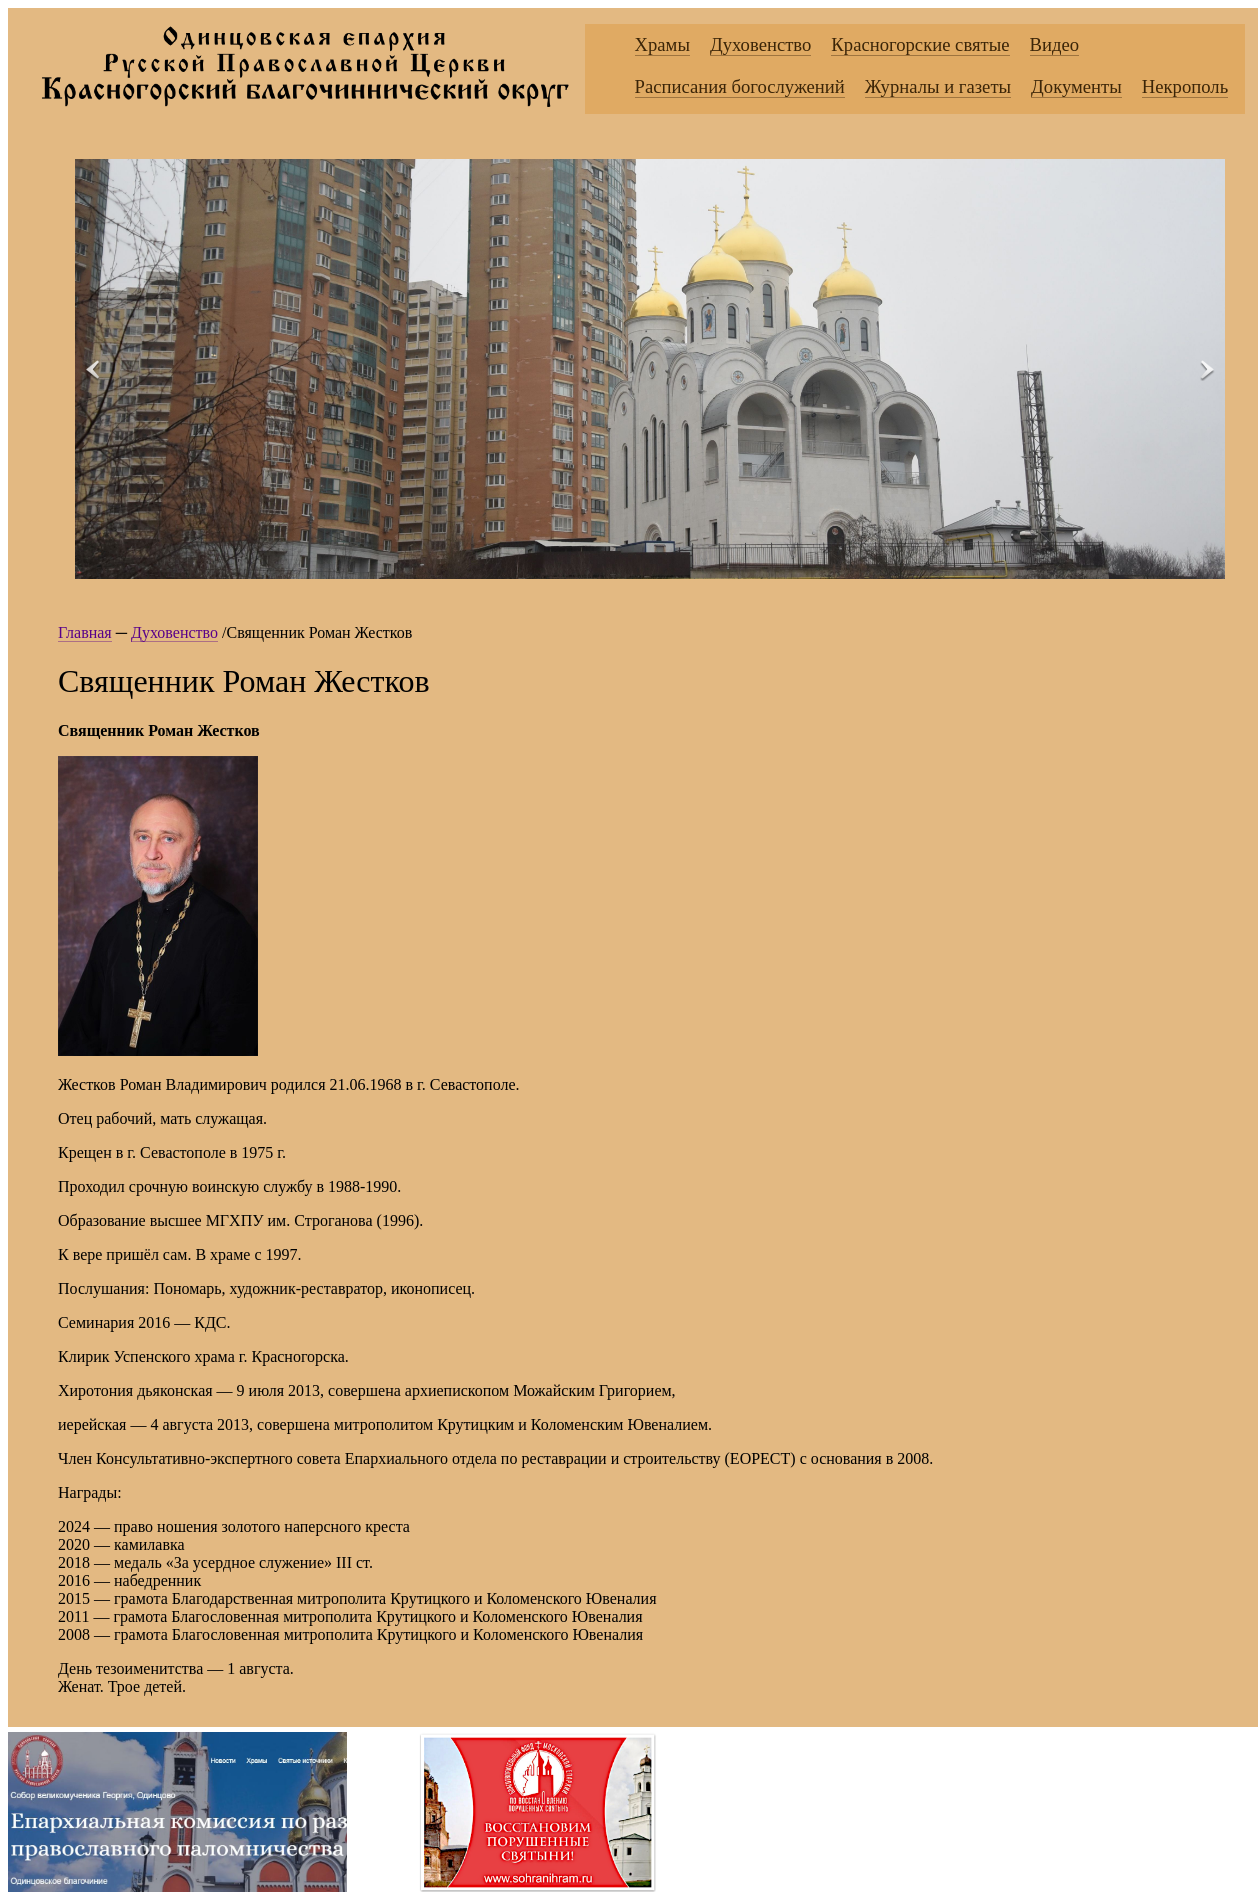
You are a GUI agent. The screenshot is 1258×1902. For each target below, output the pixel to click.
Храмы (662, 44)
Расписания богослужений (740, 86)
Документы (1076, 86)
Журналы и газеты (938, 86)
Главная (85, 632)
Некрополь (1185, 86)
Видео (1055, 44)
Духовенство (760, 44)
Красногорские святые (920, 44)
